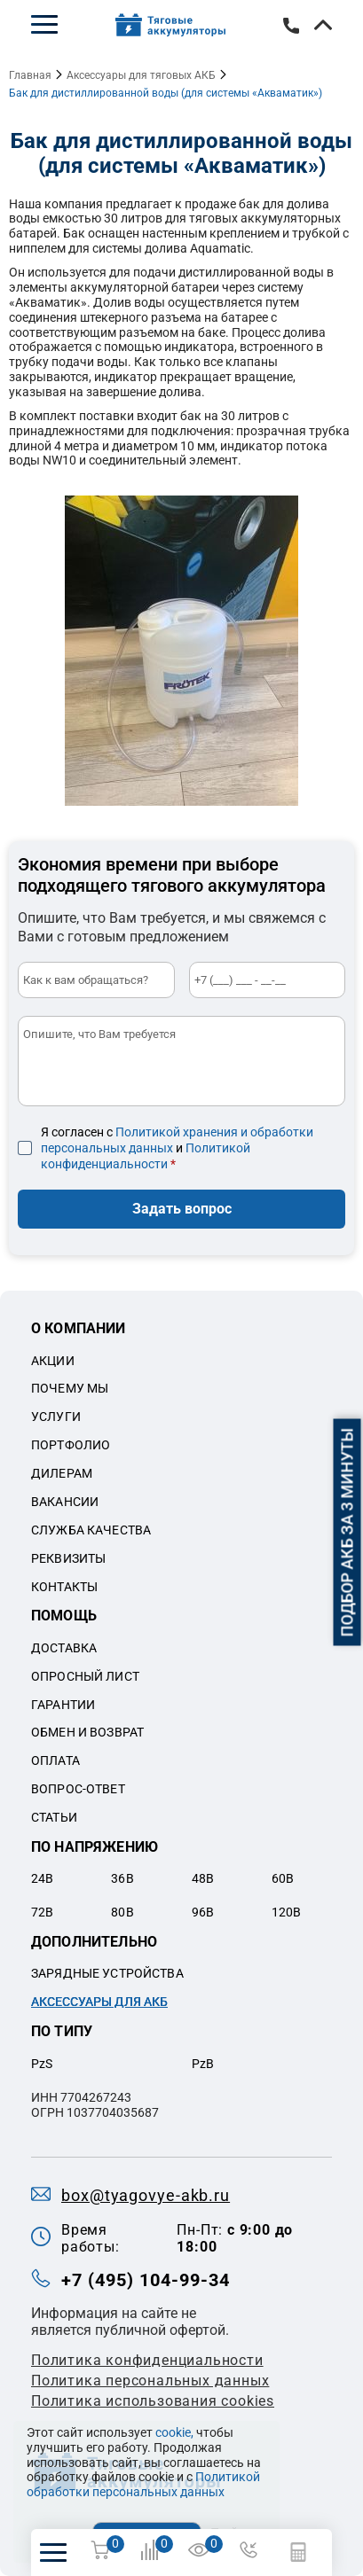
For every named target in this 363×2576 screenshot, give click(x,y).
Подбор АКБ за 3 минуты (347, 1531)
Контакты (64, 1587)
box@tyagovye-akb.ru (145, 2195)
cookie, (174, 2432)
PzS (41, 2064)
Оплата (55, 1760)
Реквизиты (68, 1558)
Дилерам (61, 1473)
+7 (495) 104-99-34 (291, 26)
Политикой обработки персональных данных (143, 2484)
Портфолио (70, 1445)
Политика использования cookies (152, 2401)
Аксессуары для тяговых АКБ (141, 75)
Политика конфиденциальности (147, 2360)
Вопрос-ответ (78, 1789)
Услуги (56, 1416)
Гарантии (63, 1705)
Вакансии (65, 1502)
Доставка (64, 1648)
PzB (203, 2064)
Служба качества (91, 1530)
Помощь (64, 1615)
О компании (78, 1328)
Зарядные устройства (107, 1973)
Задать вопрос (182, 1208)
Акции (53, 1361)
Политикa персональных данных (150, 2380)
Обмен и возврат (87, 1732)
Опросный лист (85, 1676)
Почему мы (69, 1388)
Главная (30, 75)
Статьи (54, 1817)
